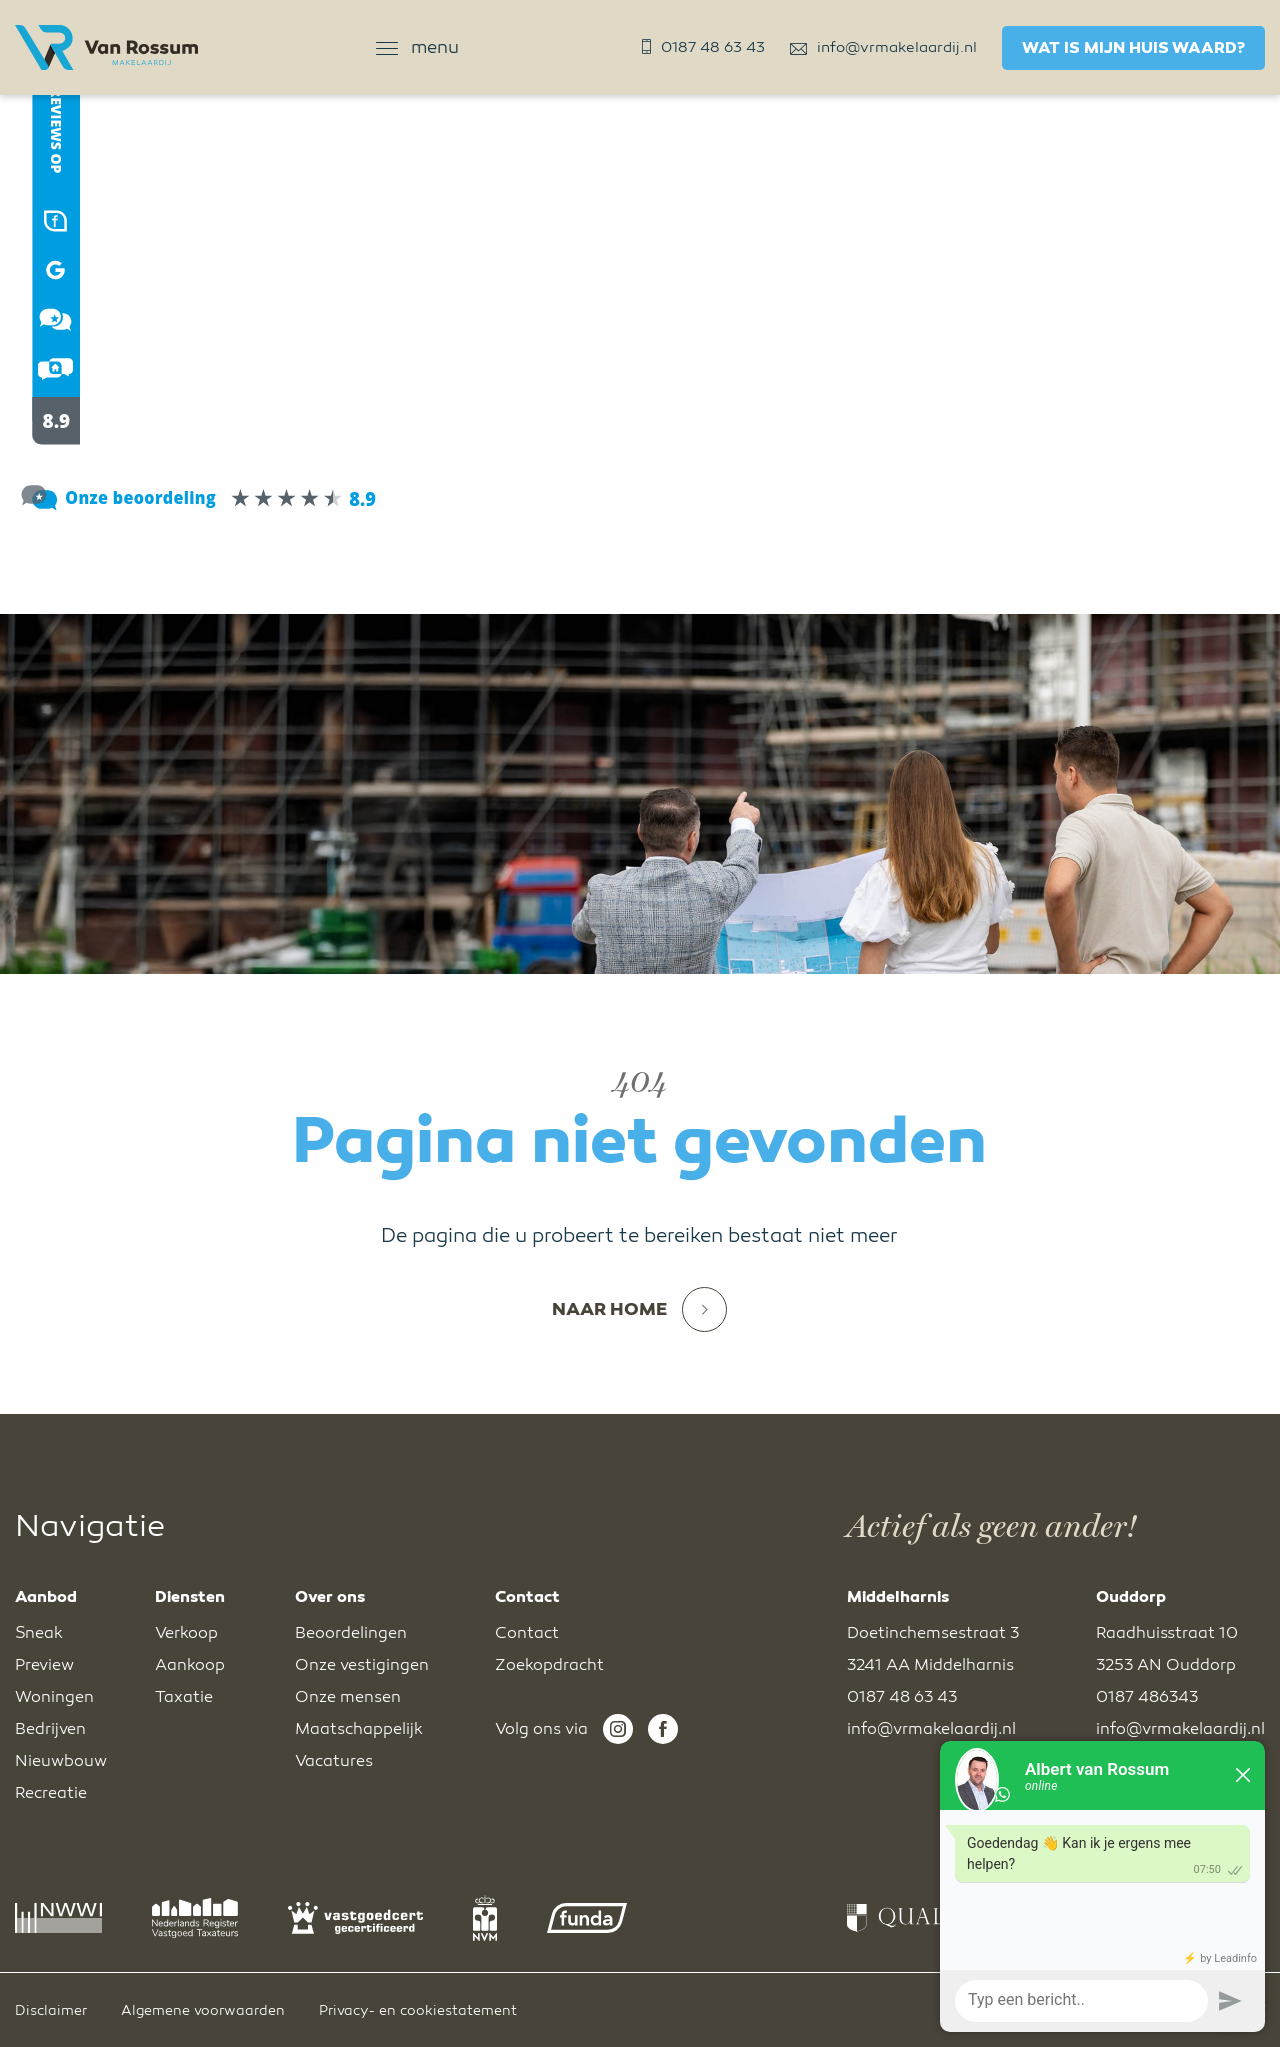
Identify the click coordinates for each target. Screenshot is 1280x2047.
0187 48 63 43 (703, 47)
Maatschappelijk (359, 1729)
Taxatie (184, 1697)
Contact (527, 1633)
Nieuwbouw (61, 1761)
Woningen (54, 1697)
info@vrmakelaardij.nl (883, 47)
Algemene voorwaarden (203, 2010)
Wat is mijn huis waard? (1133, 48)
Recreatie (51, 1793)
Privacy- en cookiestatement (418, 2010)
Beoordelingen (351, 1633)
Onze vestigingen (362, 1665)
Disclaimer (51, 2010)
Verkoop (186, 1633)
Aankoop (190, 1665)
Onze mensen (348, 1697)
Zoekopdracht (549, 1665)
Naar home (639, 1309)
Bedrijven (50, 1729)
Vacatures (334, 1761)
